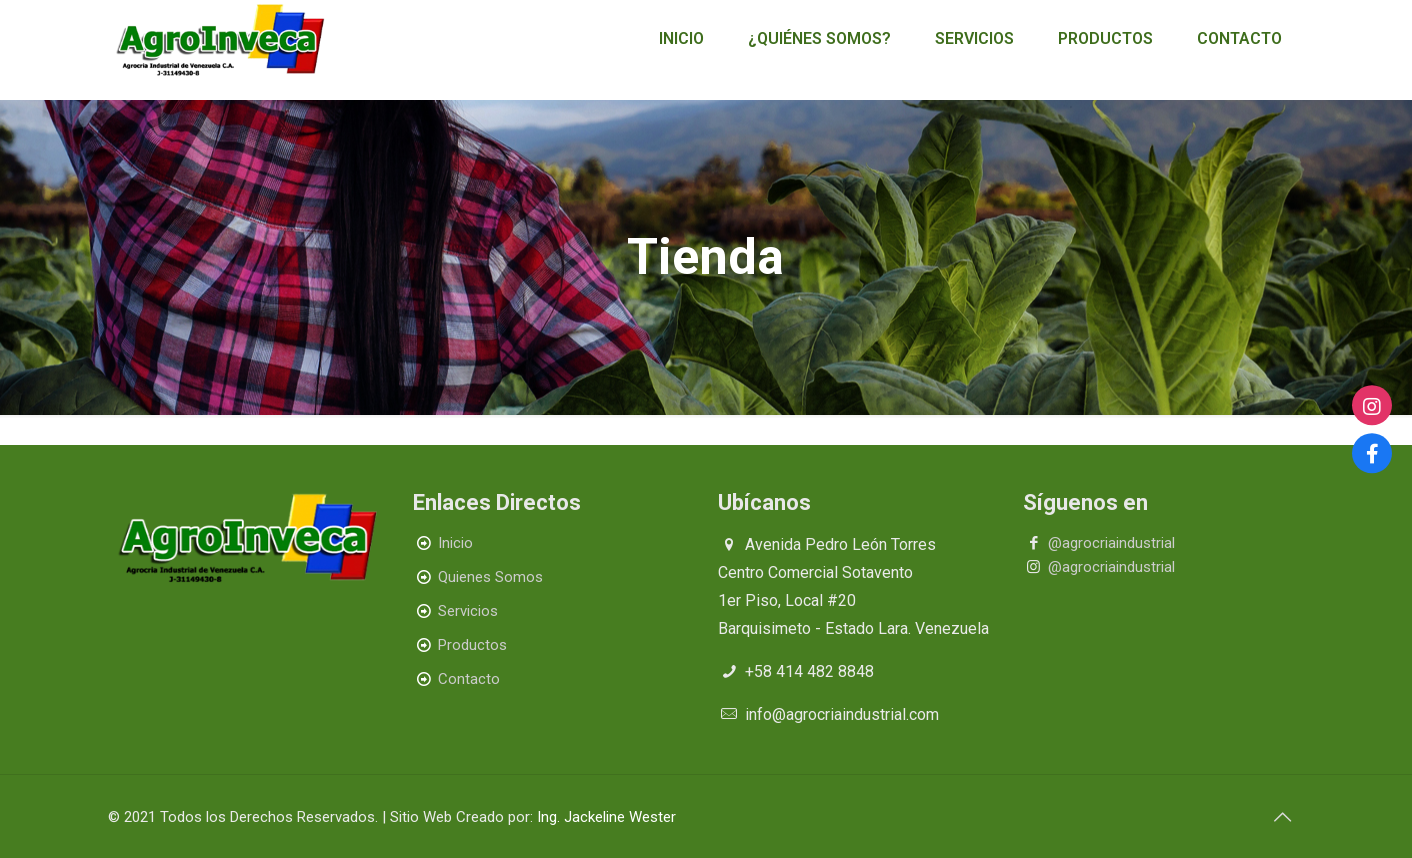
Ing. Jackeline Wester (606, 817)
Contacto (469, 679)
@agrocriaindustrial (1111, 543)
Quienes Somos (490, 577)
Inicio (455, 543)
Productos (472, 645)
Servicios (468, 611)
